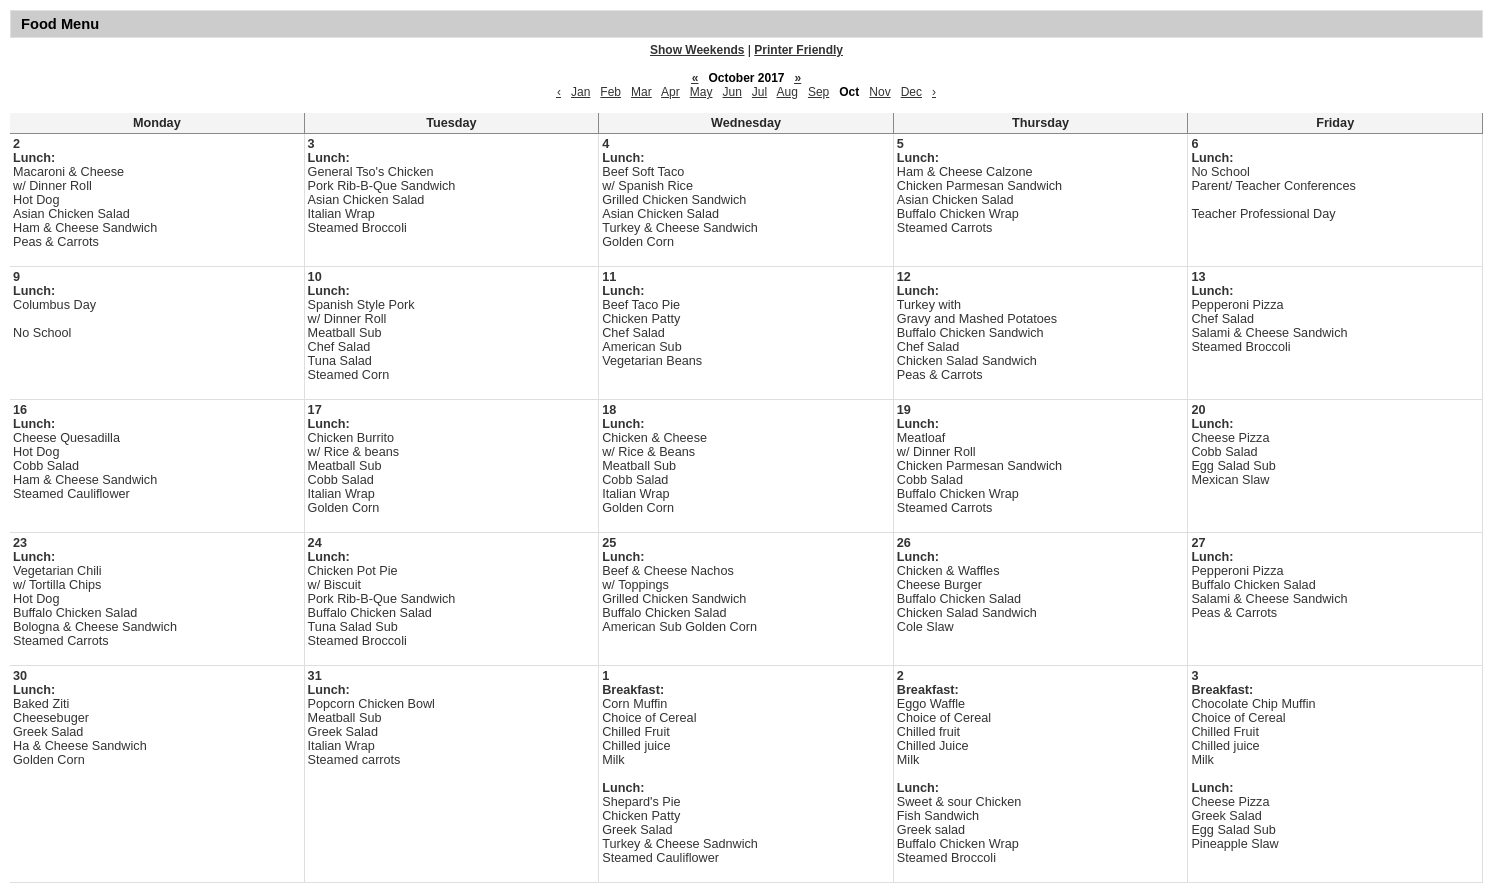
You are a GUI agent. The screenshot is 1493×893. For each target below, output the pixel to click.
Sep (818, 92)
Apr (670, 92)
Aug (787, 92)
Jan (580, 92)
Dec (911, 92)
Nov (879, 92)
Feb (610, 92)
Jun (731, 92)
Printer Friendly (798, 50)
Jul (759, 92)
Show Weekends (697, 50)
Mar (641, 92)
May (701, 92)
